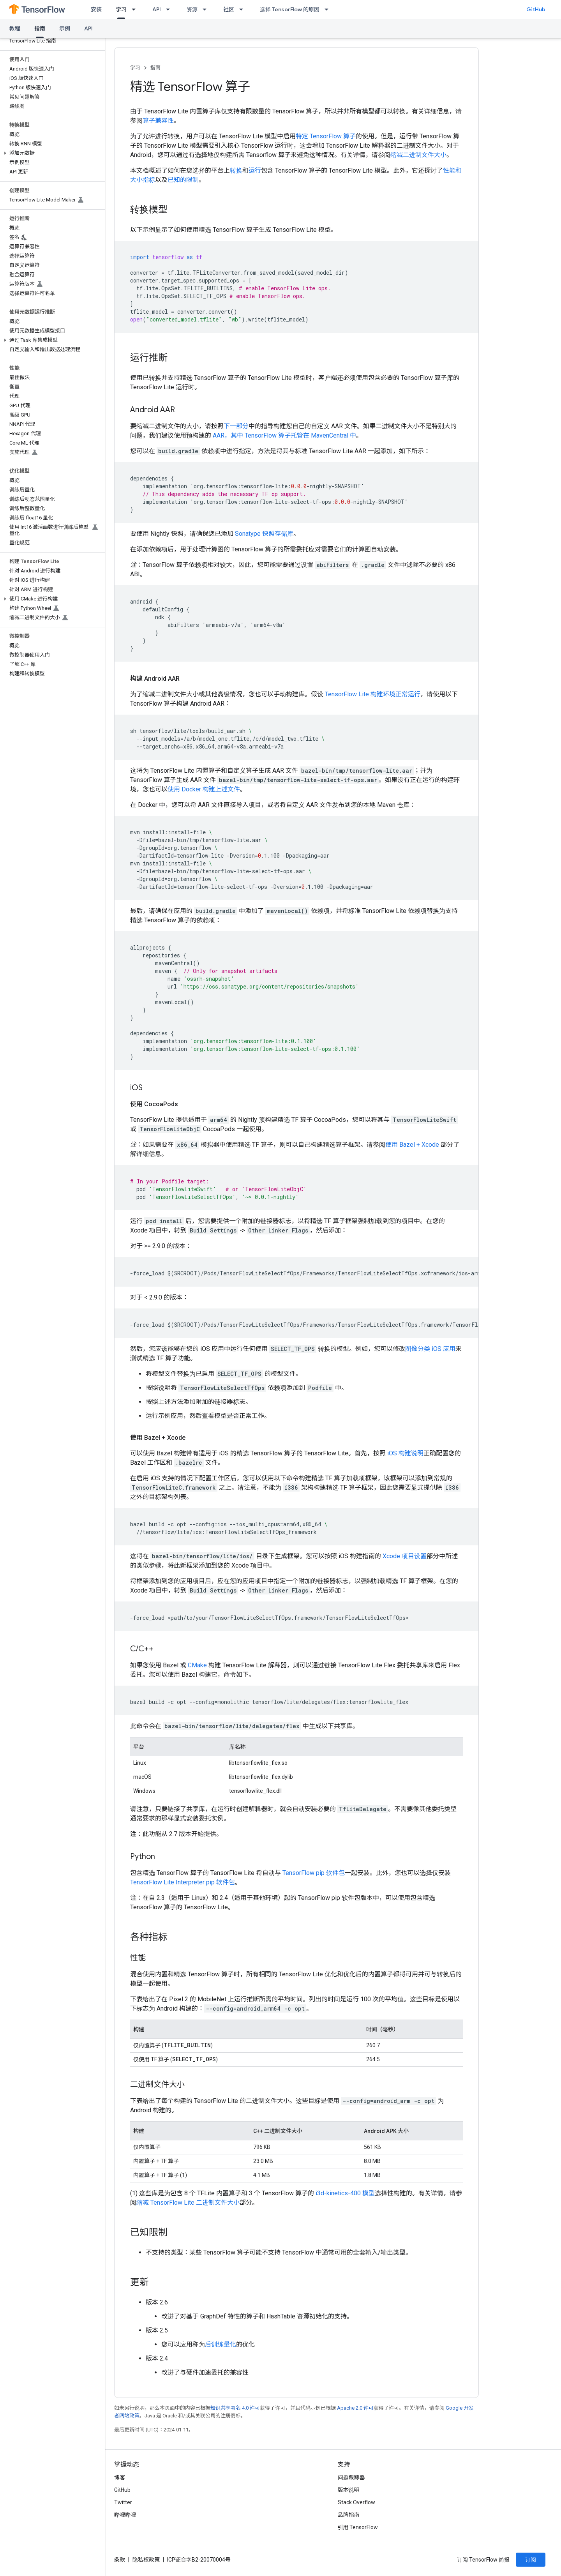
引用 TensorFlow (358, 2527)
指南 (155, 68)
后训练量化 (220, 2344)
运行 (255, 170)
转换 (236, 170)
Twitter (123, 2502)
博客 (119, 2477)
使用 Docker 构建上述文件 (204, 789)
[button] (51, 153)
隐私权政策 (146, 2560)
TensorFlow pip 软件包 (313, 1873)
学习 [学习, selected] (121, 9)
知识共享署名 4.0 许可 (235, 2408)
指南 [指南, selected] (39, 28)
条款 (119, 2560)
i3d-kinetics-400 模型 (345, 2193)
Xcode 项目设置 (405, 1556)
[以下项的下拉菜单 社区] (243, 9)
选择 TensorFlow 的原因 (289, 9)
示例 (64, 28)
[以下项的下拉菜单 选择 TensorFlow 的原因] (328, 9)
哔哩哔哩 (125, 2515)
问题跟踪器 (351, 2477)
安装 (96, 9)
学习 (135, 68)
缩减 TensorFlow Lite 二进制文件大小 (188, 2202)
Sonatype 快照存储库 (264, 533)
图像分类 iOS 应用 (430, 1348)
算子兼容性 (158, 120)
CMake (197, 1665)
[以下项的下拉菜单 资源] (207, 9)
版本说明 (349, 2490)
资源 (192, 9)
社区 (228, 9)
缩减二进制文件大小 (418, 155)
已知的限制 (183, 180)
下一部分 (236, 426)
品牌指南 (349, 2515)
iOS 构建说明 (405, 1453)
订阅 (530, 2559)
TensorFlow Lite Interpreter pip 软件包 (182, 1882)
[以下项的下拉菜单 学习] (136, 9)
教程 (14, 28)
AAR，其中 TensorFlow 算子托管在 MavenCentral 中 (284, 435)
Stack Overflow (356, 2502)
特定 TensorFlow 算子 (326, 136)
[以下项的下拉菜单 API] (170, 9)
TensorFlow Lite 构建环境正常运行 (372, 694)
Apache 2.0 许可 (355, 2408)
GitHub (535, 9)
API (156, 9)
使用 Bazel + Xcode (412, 1144)
